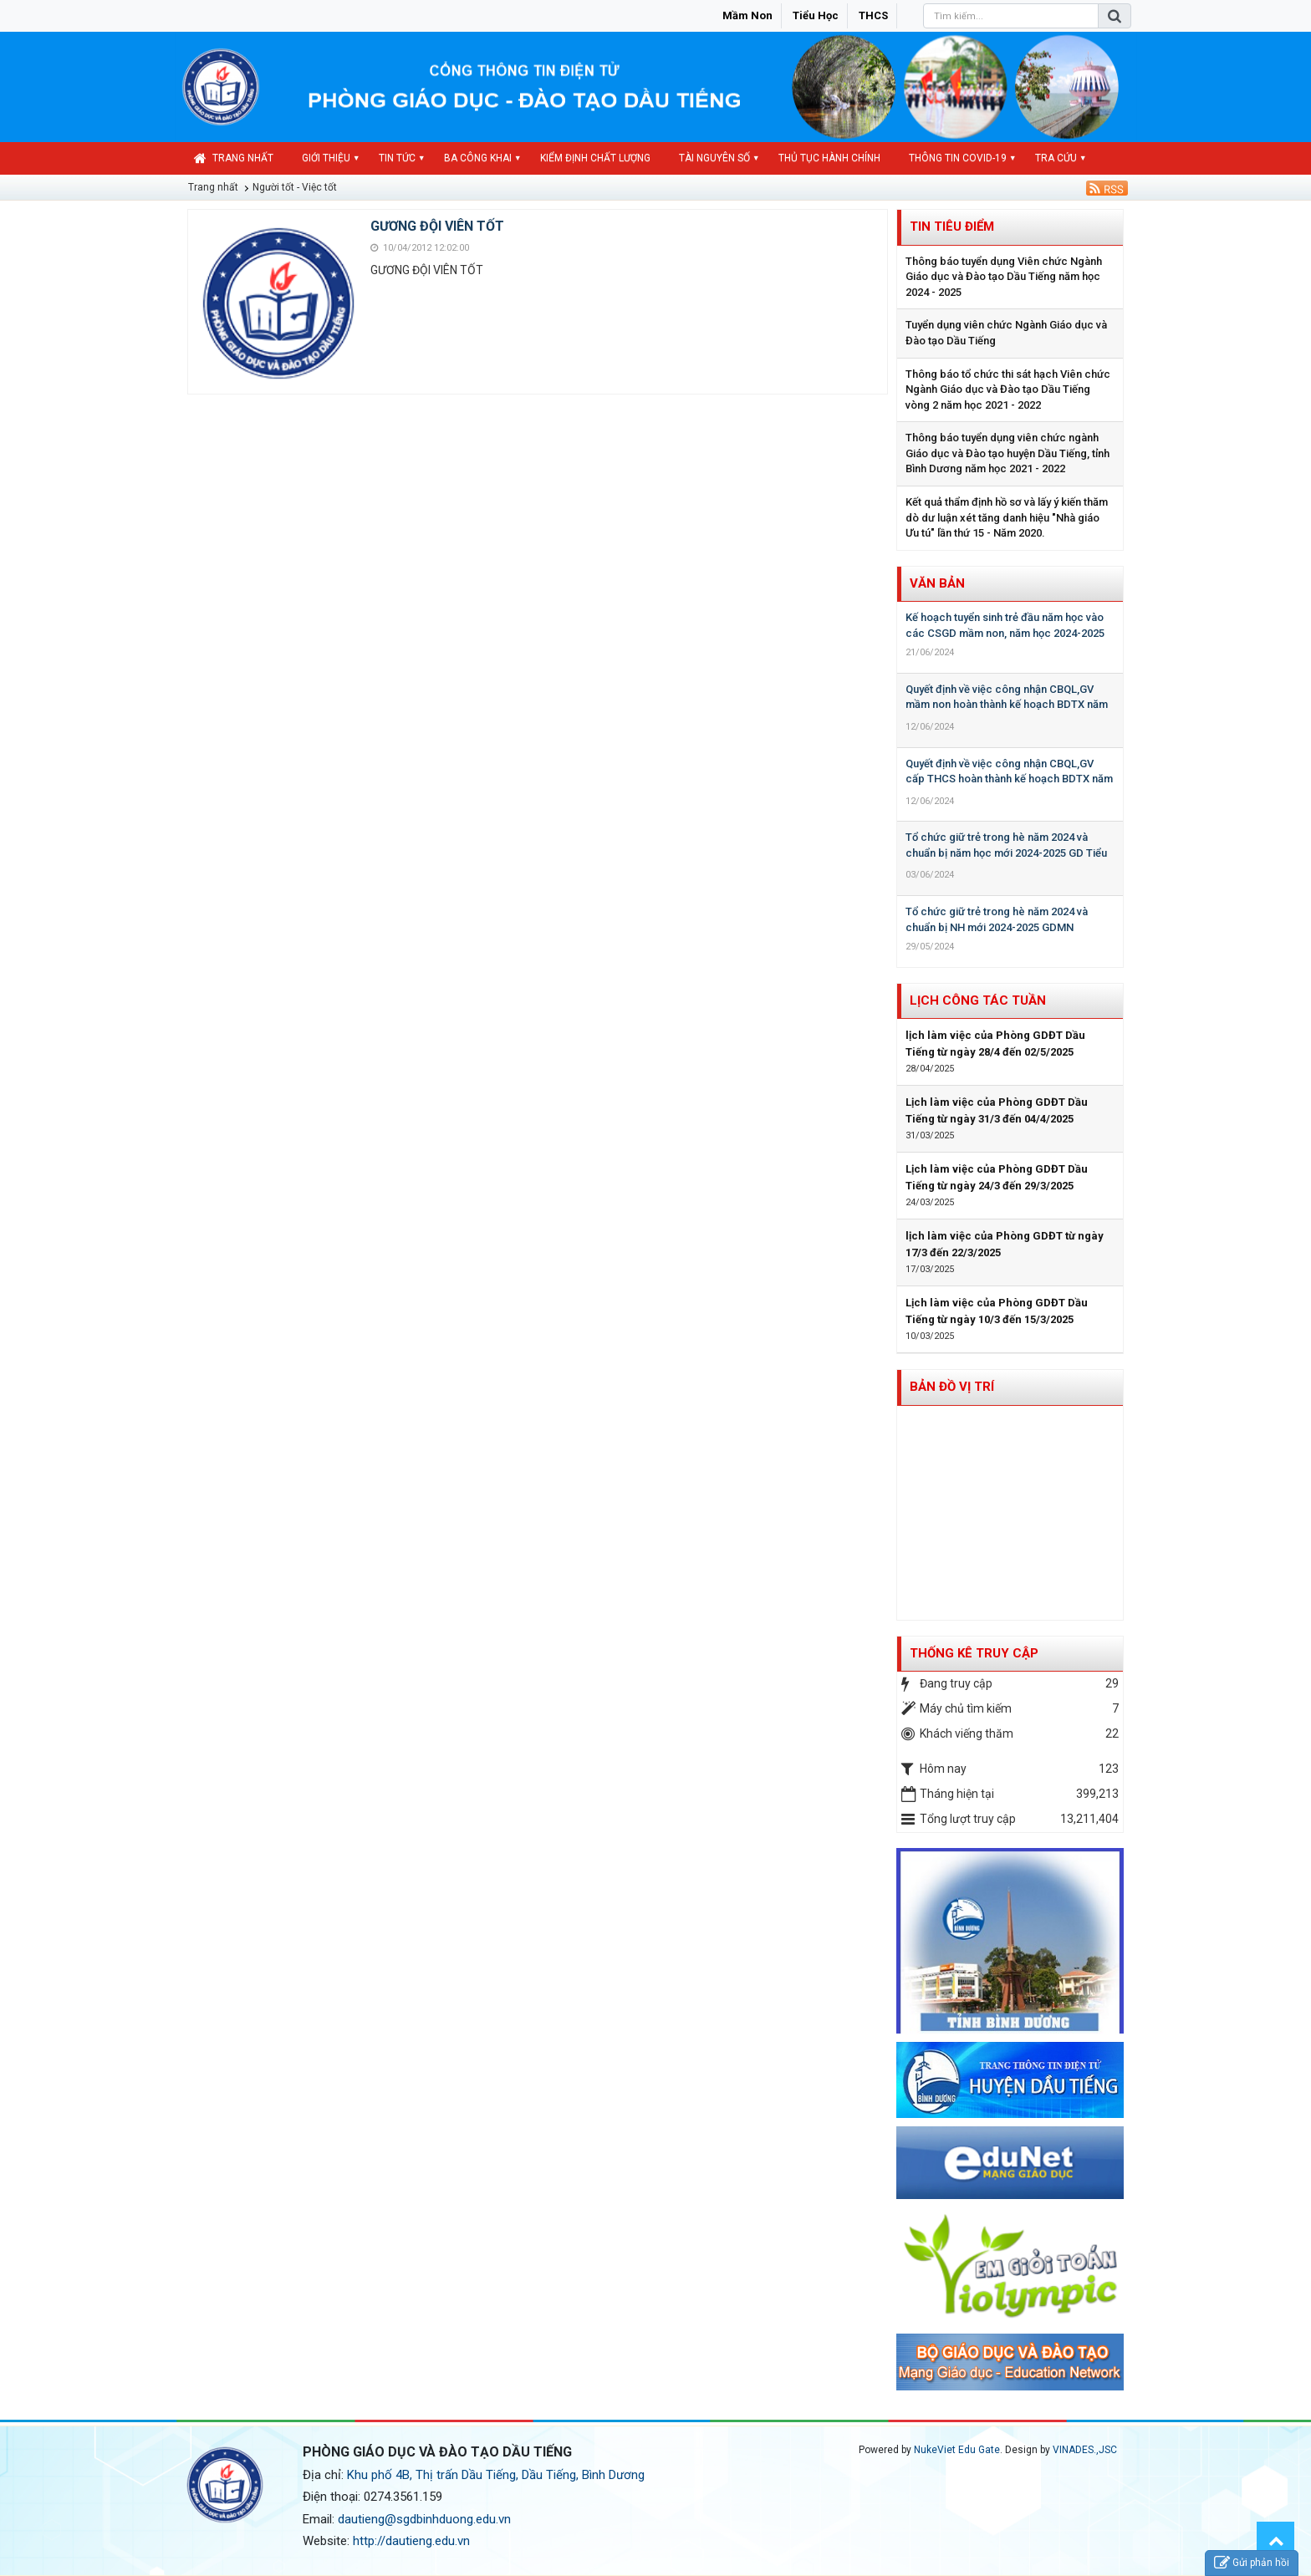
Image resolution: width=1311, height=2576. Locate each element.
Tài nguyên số (714, 158)
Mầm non (747, 15)
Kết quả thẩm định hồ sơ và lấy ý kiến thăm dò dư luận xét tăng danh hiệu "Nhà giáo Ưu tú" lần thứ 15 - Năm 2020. (1006, 517)
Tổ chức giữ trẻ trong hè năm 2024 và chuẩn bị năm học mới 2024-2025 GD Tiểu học (1006, 852)
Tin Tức (397, 158)
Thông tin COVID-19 (958, 158)
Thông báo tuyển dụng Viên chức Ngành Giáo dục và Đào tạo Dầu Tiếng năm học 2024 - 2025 (1003, 276)
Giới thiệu (326, 158)
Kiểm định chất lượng (595, 158)
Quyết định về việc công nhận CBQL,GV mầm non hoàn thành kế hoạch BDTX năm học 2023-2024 (1006, 704)
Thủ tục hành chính (829, 158)
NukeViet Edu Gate (957, 2450)
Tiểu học (816, 15)
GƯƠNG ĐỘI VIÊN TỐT (437, 226)
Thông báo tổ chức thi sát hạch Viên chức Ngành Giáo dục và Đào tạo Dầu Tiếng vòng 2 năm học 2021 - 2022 (1007, 389)
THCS (873, 15)
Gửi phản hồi (1251, 2563)
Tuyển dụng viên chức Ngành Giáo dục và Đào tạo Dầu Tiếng (1006, 332)
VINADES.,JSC (1085, 2450)
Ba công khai (478, 158)
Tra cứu (1056, 158)
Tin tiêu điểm (952, 226)
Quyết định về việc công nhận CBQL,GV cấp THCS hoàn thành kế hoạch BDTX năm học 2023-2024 (1009, 779)
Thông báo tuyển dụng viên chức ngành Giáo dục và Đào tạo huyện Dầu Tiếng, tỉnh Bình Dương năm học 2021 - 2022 (1007, 453)
